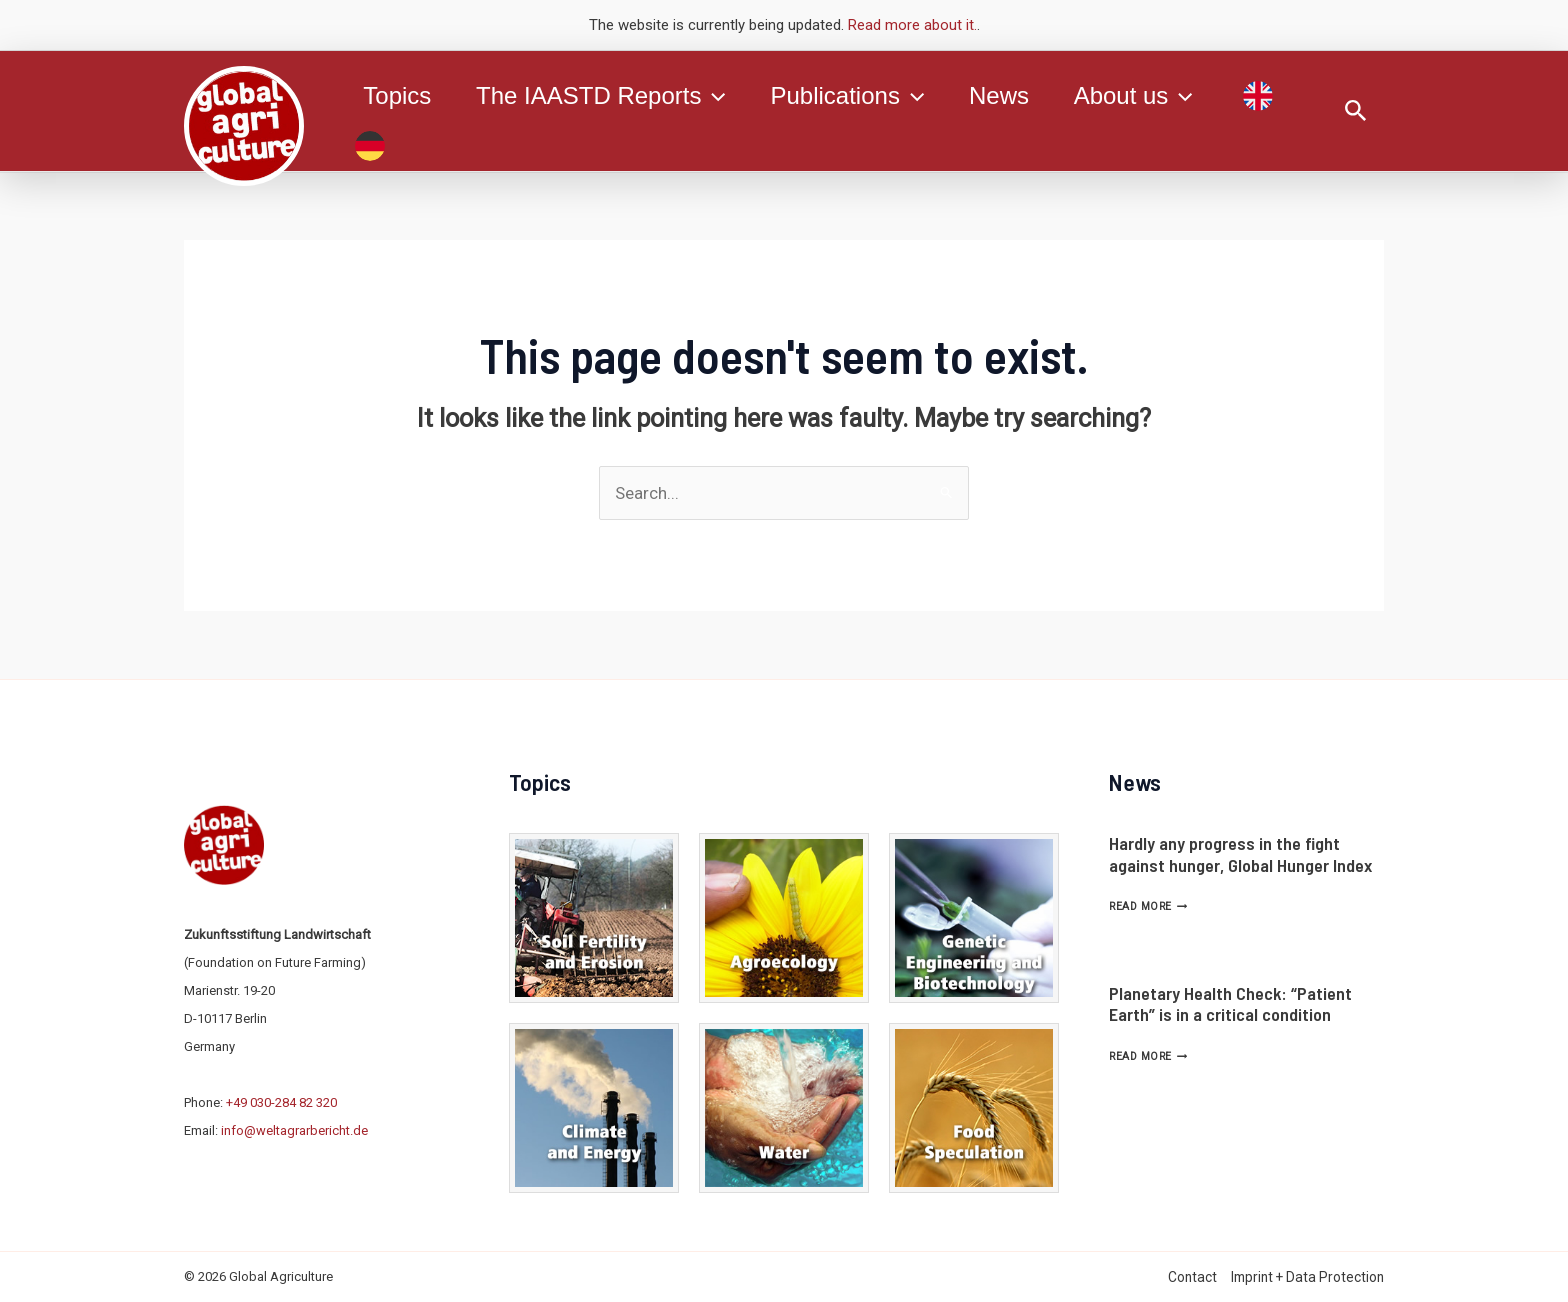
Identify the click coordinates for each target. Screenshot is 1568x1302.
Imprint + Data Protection (1307, 1277)
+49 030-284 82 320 (281, 1102)
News (1011, 95)
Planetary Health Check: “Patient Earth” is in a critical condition (1230, 1004)
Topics (399, 95)
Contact (1192, 1277)
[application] (718, 96)
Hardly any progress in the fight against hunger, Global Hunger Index (1240, 854)
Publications (856, 96)
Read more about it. (912, 25)
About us (1148, 96)
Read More (1148, 906)
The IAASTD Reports (606, 96)
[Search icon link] (1356, 111)
